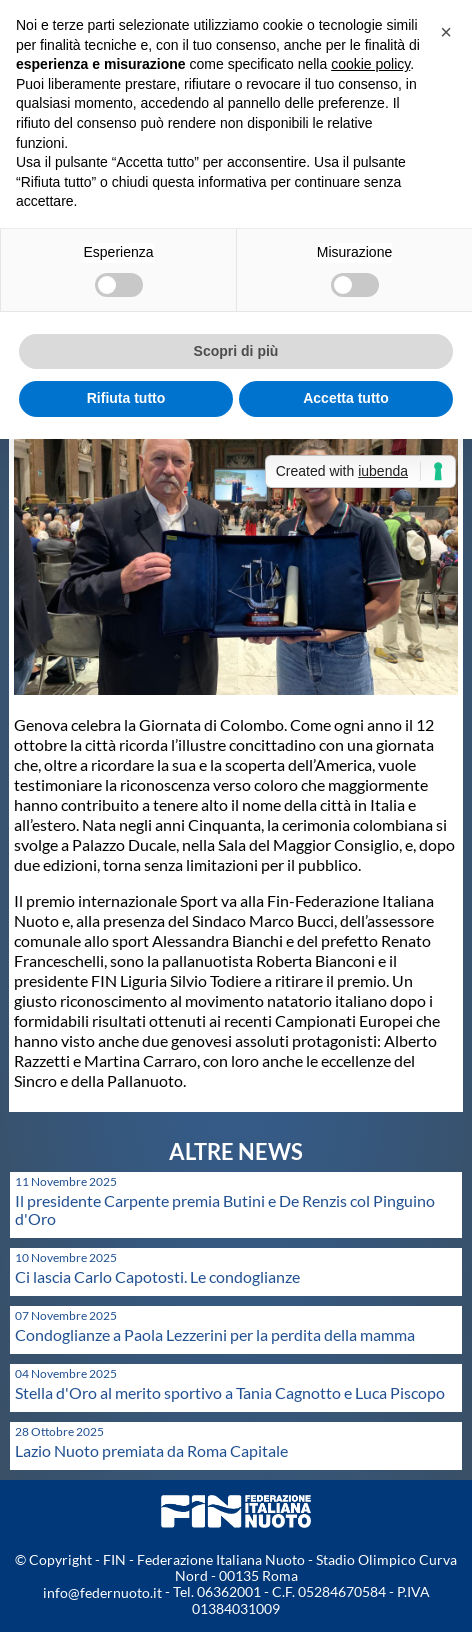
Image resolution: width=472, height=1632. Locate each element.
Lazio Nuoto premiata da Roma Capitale (151, 1450)
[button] (446, 32)
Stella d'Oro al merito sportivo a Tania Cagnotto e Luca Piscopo (230, 1392)
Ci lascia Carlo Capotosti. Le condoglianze (157, 1276)
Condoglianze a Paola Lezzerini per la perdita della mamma (215, 1334)
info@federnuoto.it (102, 1592)
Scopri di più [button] (236, 351)
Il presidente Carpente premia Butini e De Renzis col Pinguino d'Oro (225, 1209)
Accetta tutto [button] (346, 398)
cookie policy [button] (370, 64)
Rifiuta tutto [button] (126, 398)
